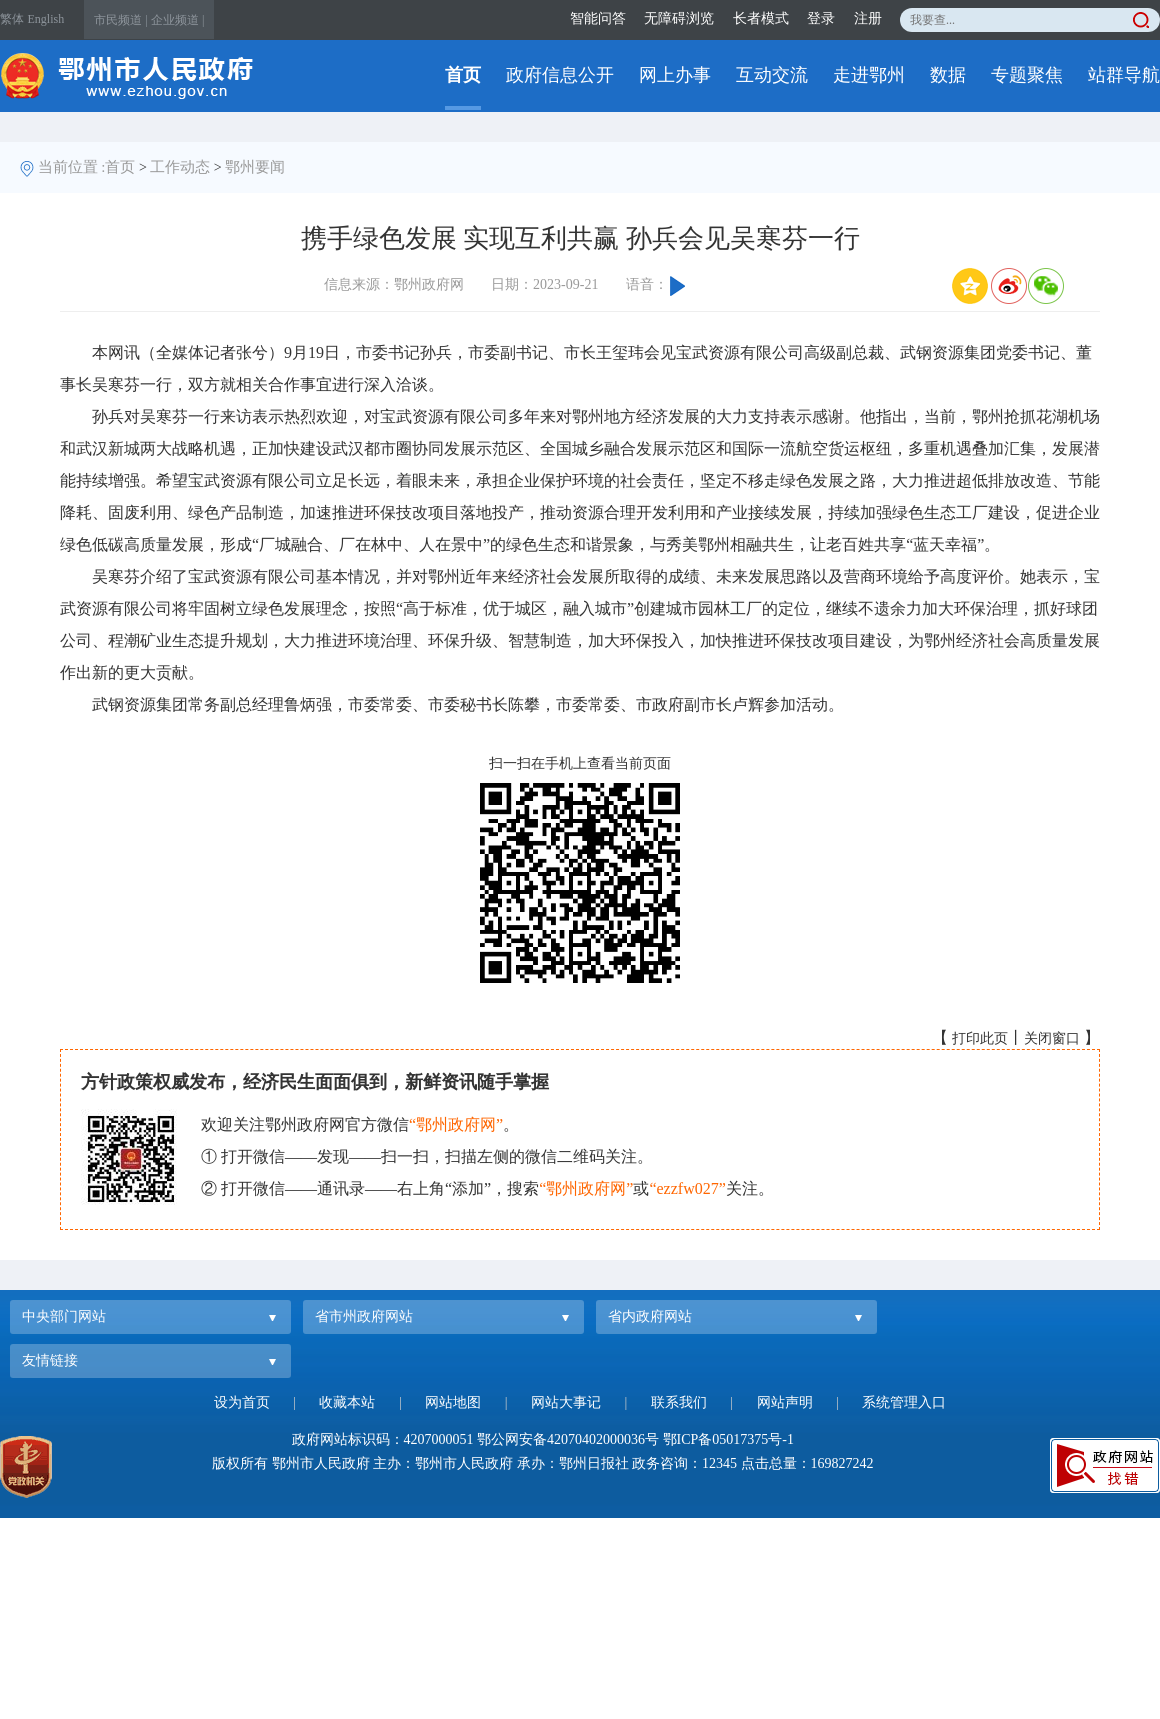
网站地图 (453, 1402)
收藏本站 (347, 1402)
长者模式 (761, 18)
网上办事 (675, 75)
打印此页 (980, 1038)
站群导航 (1124, 75)
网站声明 (785, 1402)
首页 (463, 75)
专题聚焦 (1027, 75)
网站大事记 (566, 1402)
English (46, 19)
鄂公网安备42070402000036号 (568, 1439)
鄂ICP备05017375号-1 (728, 1439)
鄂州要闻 (255, 167)
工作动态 (180, 167)
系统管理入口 (904, 1402)
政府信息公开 (560, 75)
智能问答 (598, 18)
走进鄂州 (869, 75)
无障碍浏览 (679, 18)
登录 (821, 18)
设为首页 (242, 1402)
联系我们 (679, 1402)
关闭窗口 (1052, 1038)
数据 (948, 75)
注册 (868, 18)
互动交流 (772, 75)
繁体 (12, 19)
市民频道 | (120, 20)
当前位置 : (72, 167)
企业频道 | (177, 20)
